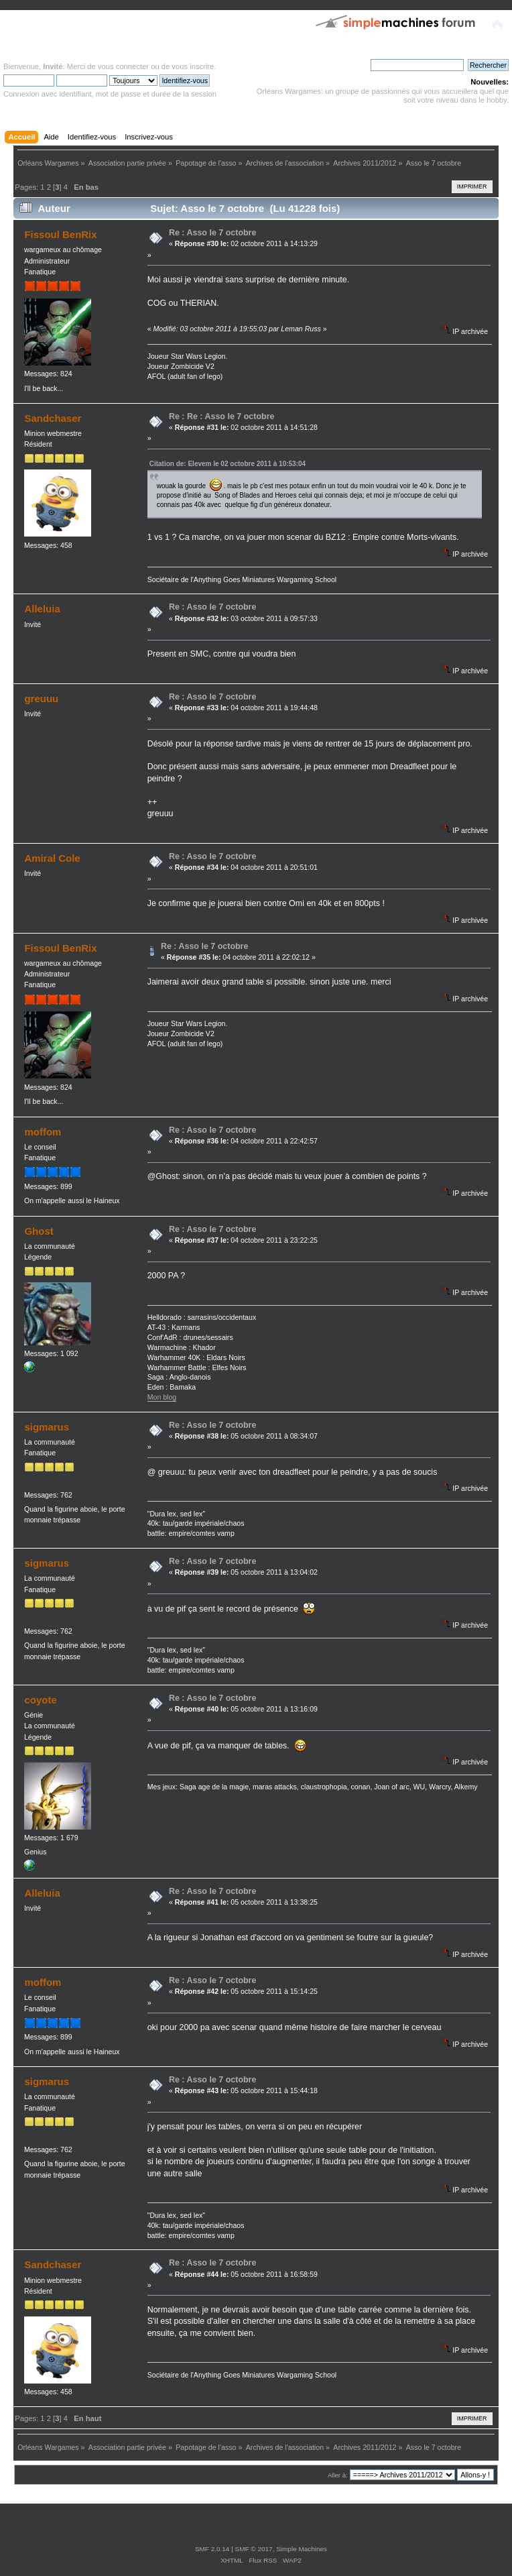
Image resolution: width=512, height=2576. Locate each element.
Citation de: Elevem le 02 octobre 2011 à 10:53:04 (227, 463)
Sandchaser (52, 418)
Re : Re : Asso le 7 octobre (222, 416)
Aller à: (338, 2475)
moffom (42, 1131)
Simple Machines (301, 2549)
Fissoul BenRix (60, 234)
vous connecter (123, 66)
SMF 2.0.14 (212, 2549)
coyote (40, 1699)
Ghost (38, 1231)
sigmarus (46, 1427)
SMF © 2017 (254, 2549)
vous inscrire (193, 66)
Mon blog (162, 1397)
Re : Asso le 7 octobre (213, 232)
